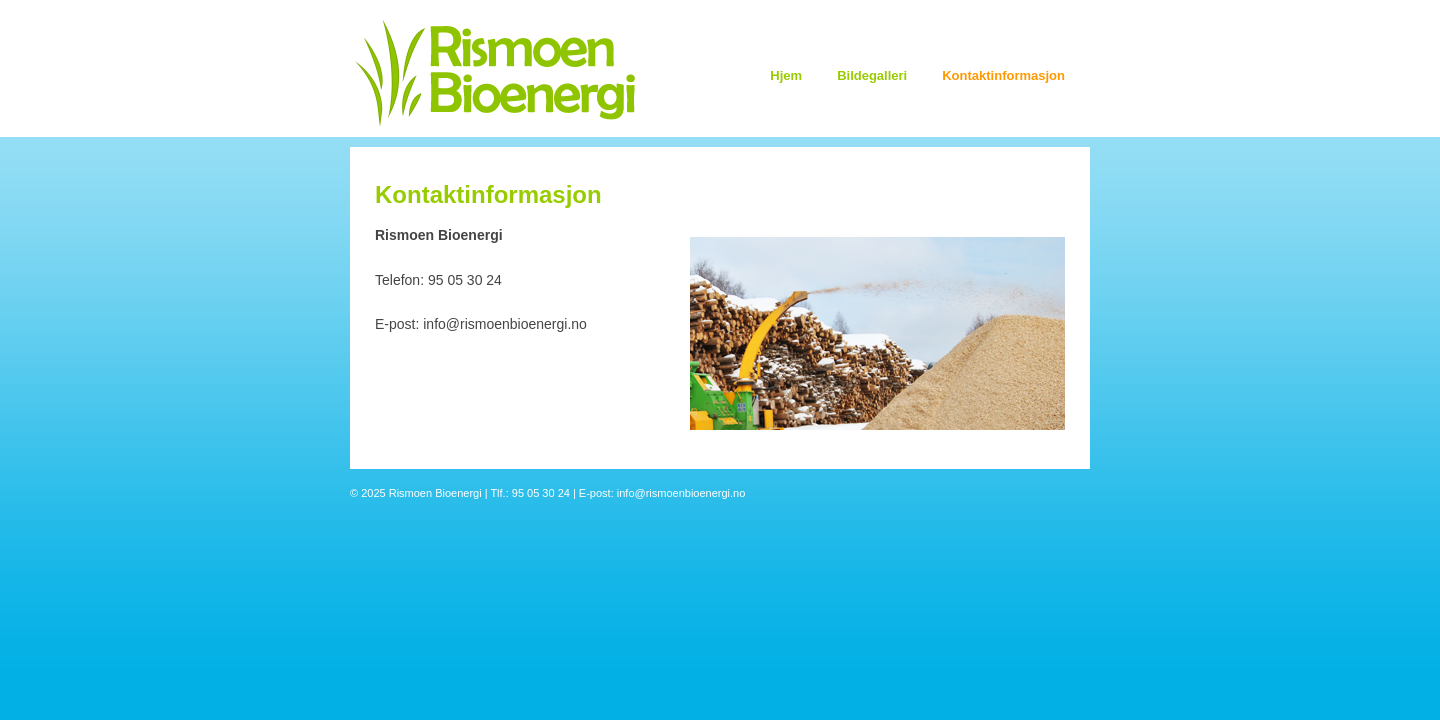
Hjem (786, 75)
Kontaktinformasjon (1003, 75)
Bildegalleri (872, 75)
